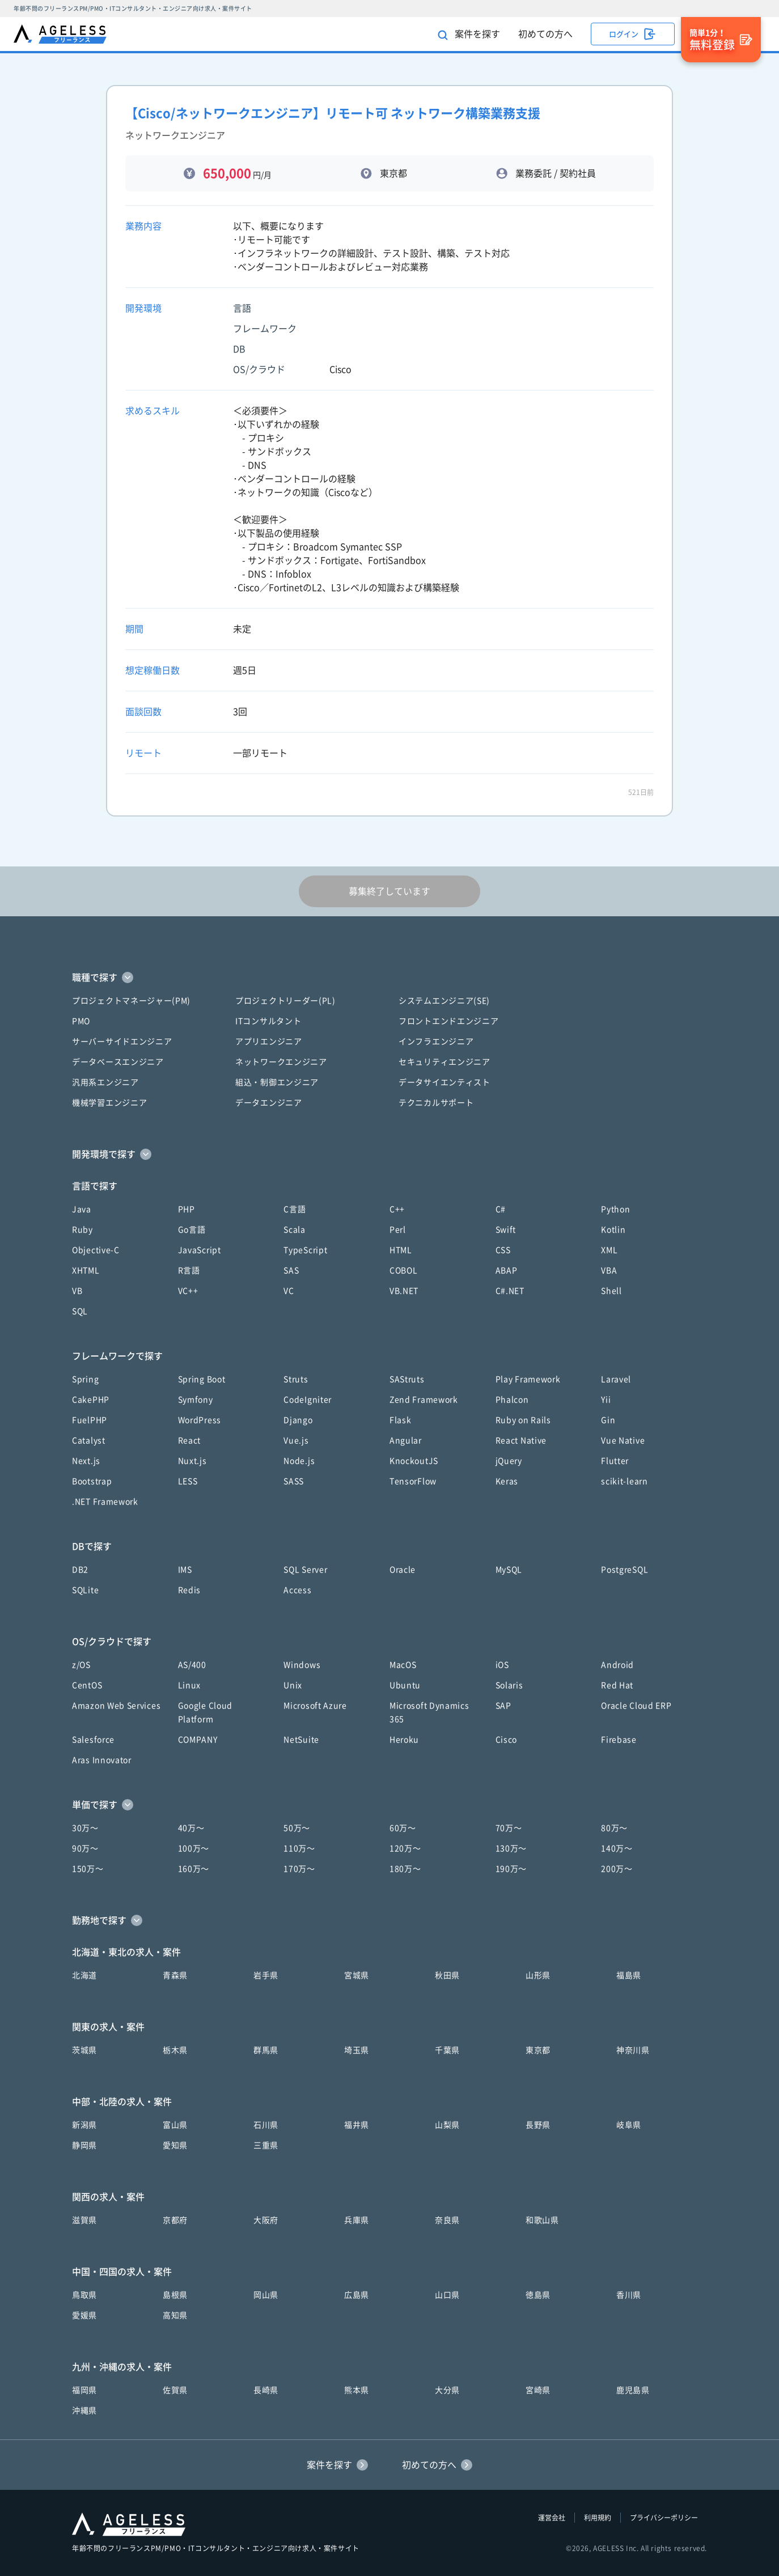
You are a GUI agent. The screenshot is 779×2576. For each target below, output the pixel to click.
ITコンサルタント (268, 1021)
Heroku (404, 1740)
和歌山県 (542, 2220)
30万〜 (85, 1828)
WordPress (199, 1420)
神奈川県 (633, 2050)
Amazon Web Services (116, 1706)
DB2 (80, 1570)
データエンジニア (268, 1103)
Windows (301, 1665)
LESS (188, 1481)
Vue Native (623, 1440)
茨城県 (84, 2050)
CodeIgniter (307, 1400)
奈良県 (447, 2220)
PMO (81, 1021)
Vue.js (295, 1440)
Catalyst (88, 1440)
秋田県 (447, 1975)
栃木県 (175, 2050)
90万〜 (85, 1848)
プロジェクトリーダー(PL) (285, 1001)
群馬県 (265, 2050)
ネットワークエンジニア (281, 1062)
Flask (401, 1420)
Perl (398, 1230)
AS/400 (192, 1665)
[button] (389, 977)
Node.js (299, 1461)
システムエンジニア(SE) (444, 1001)
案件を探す (469, 34)
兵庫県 (356, 2220)
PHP (186, 1209)
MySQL (509, 1570)
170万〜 (299, 1869)
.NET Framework (105, 1502)
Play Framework (528, 1379)
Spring (85, 1379)
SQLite (85, 1590)
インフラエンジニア (436, 1041)
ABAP (507, 1270)
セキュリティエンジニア (444, 1062)
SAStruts (407, 1379)
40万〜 (191, 1828)
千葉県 (447, 2050)
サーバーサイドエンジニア (122, 1041)
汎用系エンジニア (105, 1082)
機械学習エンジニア (109, 1103)
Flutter (615, 1461)
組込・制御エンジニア (277, 1082)
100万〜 (194, 1848)
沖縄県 (84, 2411)
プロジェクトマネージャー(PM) (131, 1001)
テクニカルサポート (436, 1103)
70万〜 (509, 1828)
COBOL (404, 1270)
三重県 (265, 2145)
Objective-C (96, 1250)
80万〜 (614, 1828)
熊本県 (356, 2390)
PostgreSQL (624, 1570)
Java (81, 1209)
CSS (503, 1250)
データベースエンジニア (118, 1062)
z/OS (81, 1665)
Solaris (509, 1685)
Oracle (403, 1570)
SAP (503, 1706)
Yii (606, 1400)
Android (617, 1665)
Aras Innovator (102, 1760)
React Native (521, 1440)
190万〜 (511, 1869)
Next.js (86, 1461)
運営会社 (551, 2517)
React (189, 1440)
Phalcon (512, 1400)
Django (297, 1420)
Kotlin (613, 1230)
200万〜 (617, 1869)
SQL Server (305, 1570)
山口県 (447, 2295)
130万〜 (511, 1848)
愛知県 (175, 2145)
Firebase (619, 1740)
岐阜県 (628, 2125)
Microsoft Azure (315, 1706)
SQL (80, 1311)
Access (297, 1590)
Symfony (195, 1400)
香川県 (628, 2295)
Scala (294, 1230)
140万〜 (617, 1848)
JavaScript (199, 1250)
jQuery (509, 1461)
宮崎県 (538, 2390)
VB (77, 1291)
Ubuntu (405, 1685)
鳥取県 (84, 2295)
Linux (189, 1685)
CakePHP (90, 1400)
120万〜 (405, 1848)
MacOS (403, 1665)
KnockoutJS (414, 1461)
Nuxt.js (192, 1461)
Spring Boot (202, 1379)
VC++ (188, 1291)
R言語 (189, 1270)
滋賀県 (84, 2220)
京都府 (175, 2220)
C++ (397, 1209)
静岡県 (84, 2145)
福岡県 (84, 2390)
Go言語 (192, 1230)
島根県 (175, 2295)
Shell (611, 1291)
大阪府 (265, 2220)
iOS (502, 1665)
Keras (507, 1481)
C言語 (294, 1209)
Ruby (82, 1230)
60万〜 (403, 1828)
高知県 (175, 2315)
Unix (292, 1685)
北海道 (84, 1975)
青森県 (175, 1975)
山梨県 (447, 2125)
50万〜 (296, 1828)
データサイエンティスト (444, 1082)
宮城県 (356, 1975)
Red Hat (617, 1685)
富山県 (175, 2125)
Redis (189, 1590)
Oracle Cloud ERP (636, 1706)
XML (609, 1250)
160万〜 (194, 1869)
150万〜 (88, 1869)
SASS (293, 1481)
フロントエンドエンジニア (448, 1021)
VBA (609, 1270)
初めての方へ (545, 34)
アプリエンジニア (268, 1041)
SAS (291, 1270)
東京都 (538, 2050)
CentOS (87, 1685)
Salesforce (93, 1740)
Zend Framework (424, 1400)
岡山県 (265, 2295)
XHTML (86, 1270)
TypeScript (305, 1250)
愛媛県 (84, 2315)
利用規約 (597, 2517)
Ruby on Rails (523, 1420)
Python (615, 1209)
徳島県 (538, 2295)
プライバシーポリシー (664, 2517)
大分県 (447, 2390)
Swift (506, 1230)
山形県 (538, 1975)
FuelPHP (89, 1420)
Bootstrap (92, 1481)
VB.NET (404, 1291)
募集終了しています (389, 891)
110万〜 (299, 1848)
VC (288, 1291)
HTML (401, 1250)
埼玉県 (356, 2050)
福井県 (356, 2125)
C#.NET (510, 1291)
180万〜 (405, 1869)
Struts (295, 1379)
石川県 (265, 2125)
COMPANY (198, 1740)
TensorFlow (413, 1481)
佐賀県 (175, 2390)
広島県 (356, 2295)
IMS (185, 1570)
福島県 (628, 1975)
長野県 (538, 2125)
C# (501, 1209)
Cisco (507, 1740)
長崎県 (265, 2390)
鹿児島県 (633, 2390)
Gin (608, 1420)
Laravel (616, 1379)
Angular (406, 1440)
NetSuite (301, 1740)
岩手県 (265, 1975)
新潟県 (84, 2125)
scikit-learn (624, 1481)
